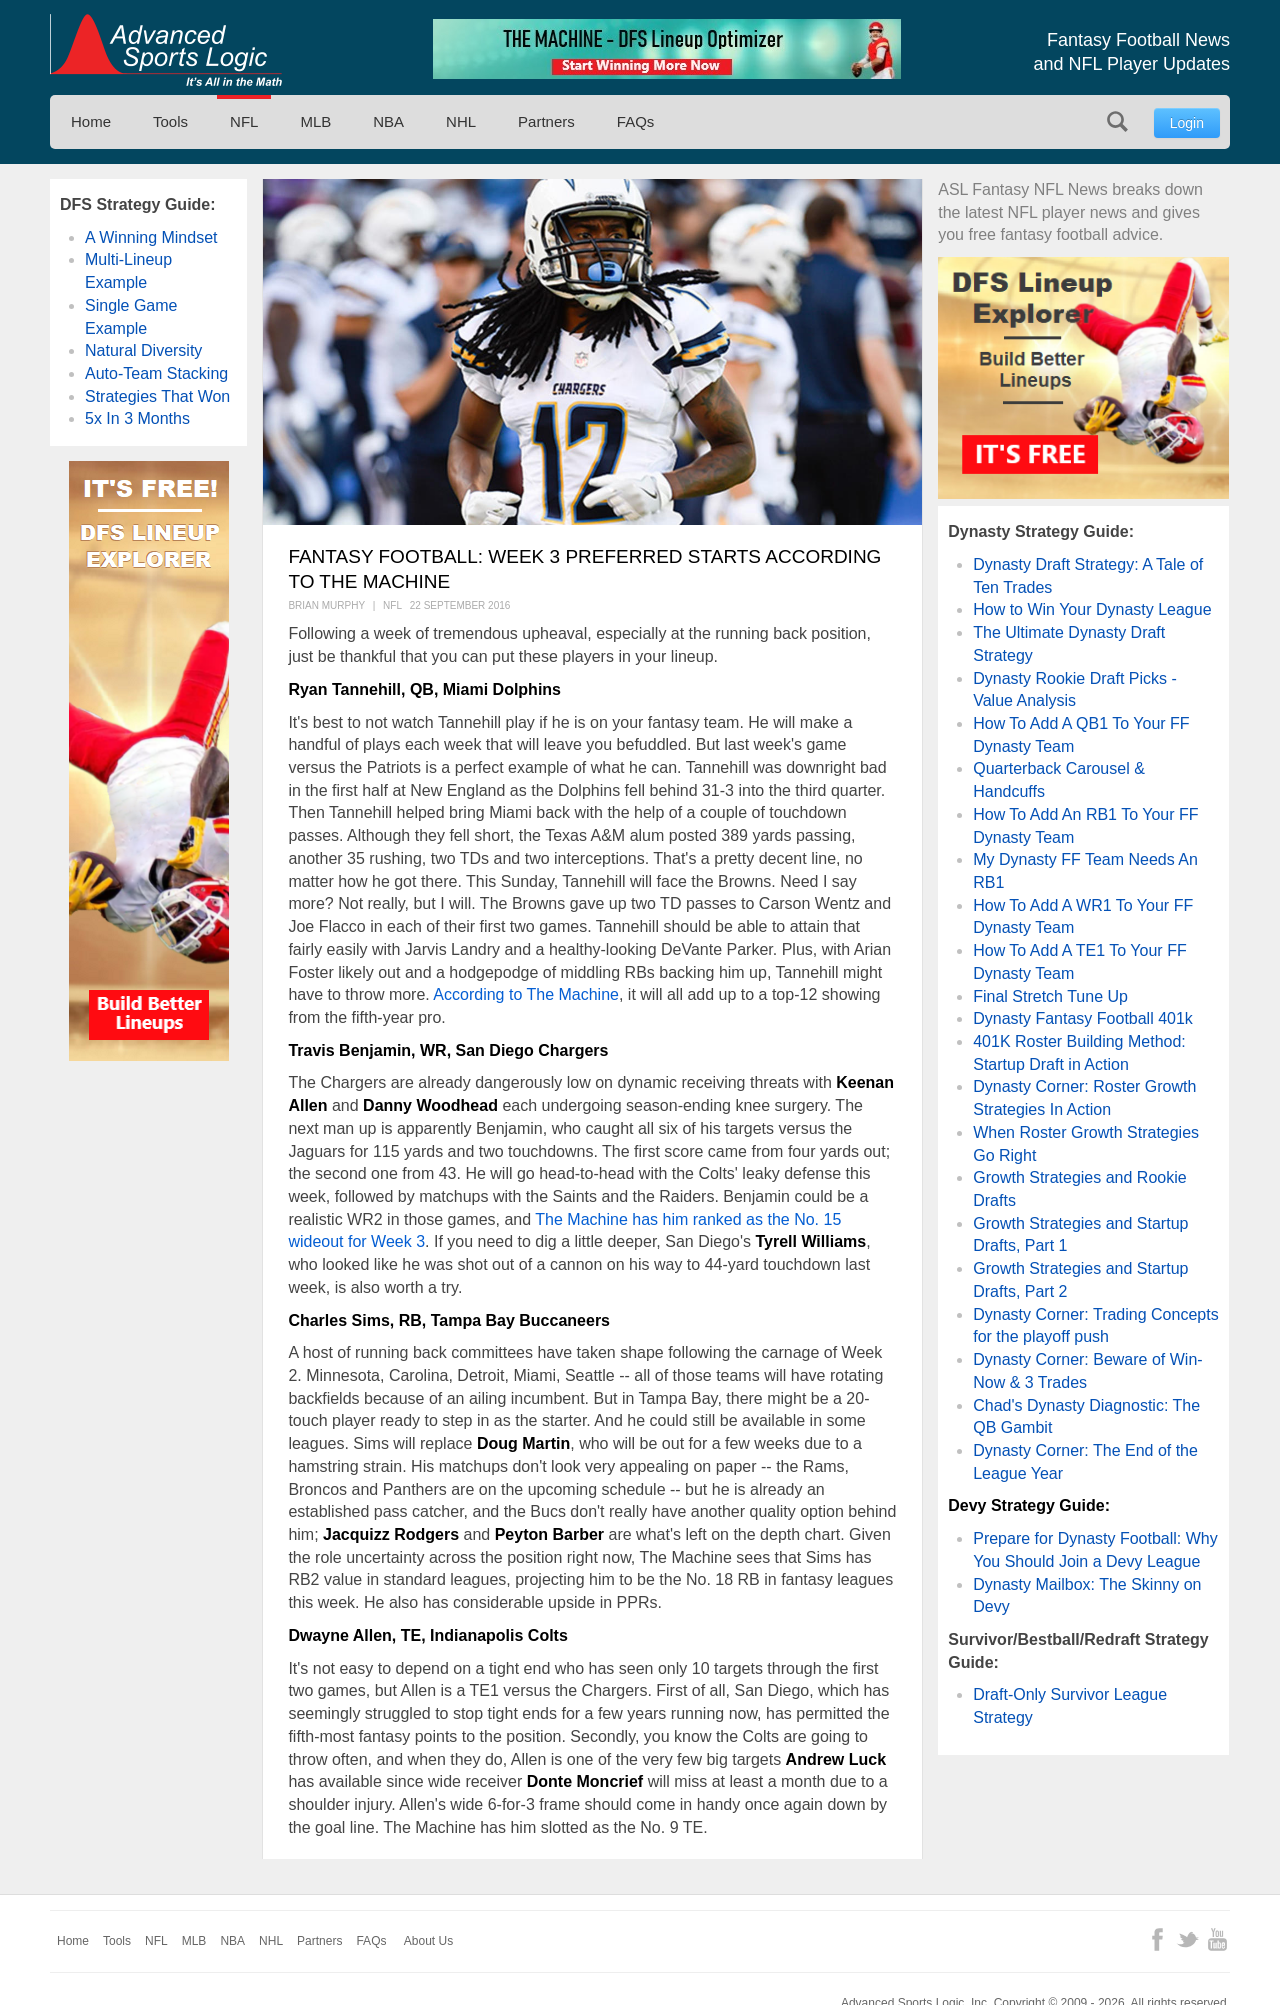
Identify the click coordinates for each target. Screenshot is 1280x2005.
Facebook (1157, 1939)
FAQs (636, 121)
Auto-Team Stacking (156, 373)
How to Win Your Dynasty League (1092, 609)
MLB (315, 121)
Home (91, 121)
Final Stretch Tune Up (1050, 996)
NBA (388, 121)
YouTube (1217, 1939)
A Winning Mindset (151, 237)
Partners (546, 121)
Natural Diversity (143, 350)
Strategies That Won (157, 396)
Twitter (1187, 1939)
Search (1117, 121)
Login (1187, 123)
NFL (244, 121)
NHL (461, 121)
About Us (428, 1941)
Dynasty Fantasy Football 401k (1083, 1018)
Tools (170, 121)
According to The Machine (526, 994)
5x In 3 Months (137, 418)
